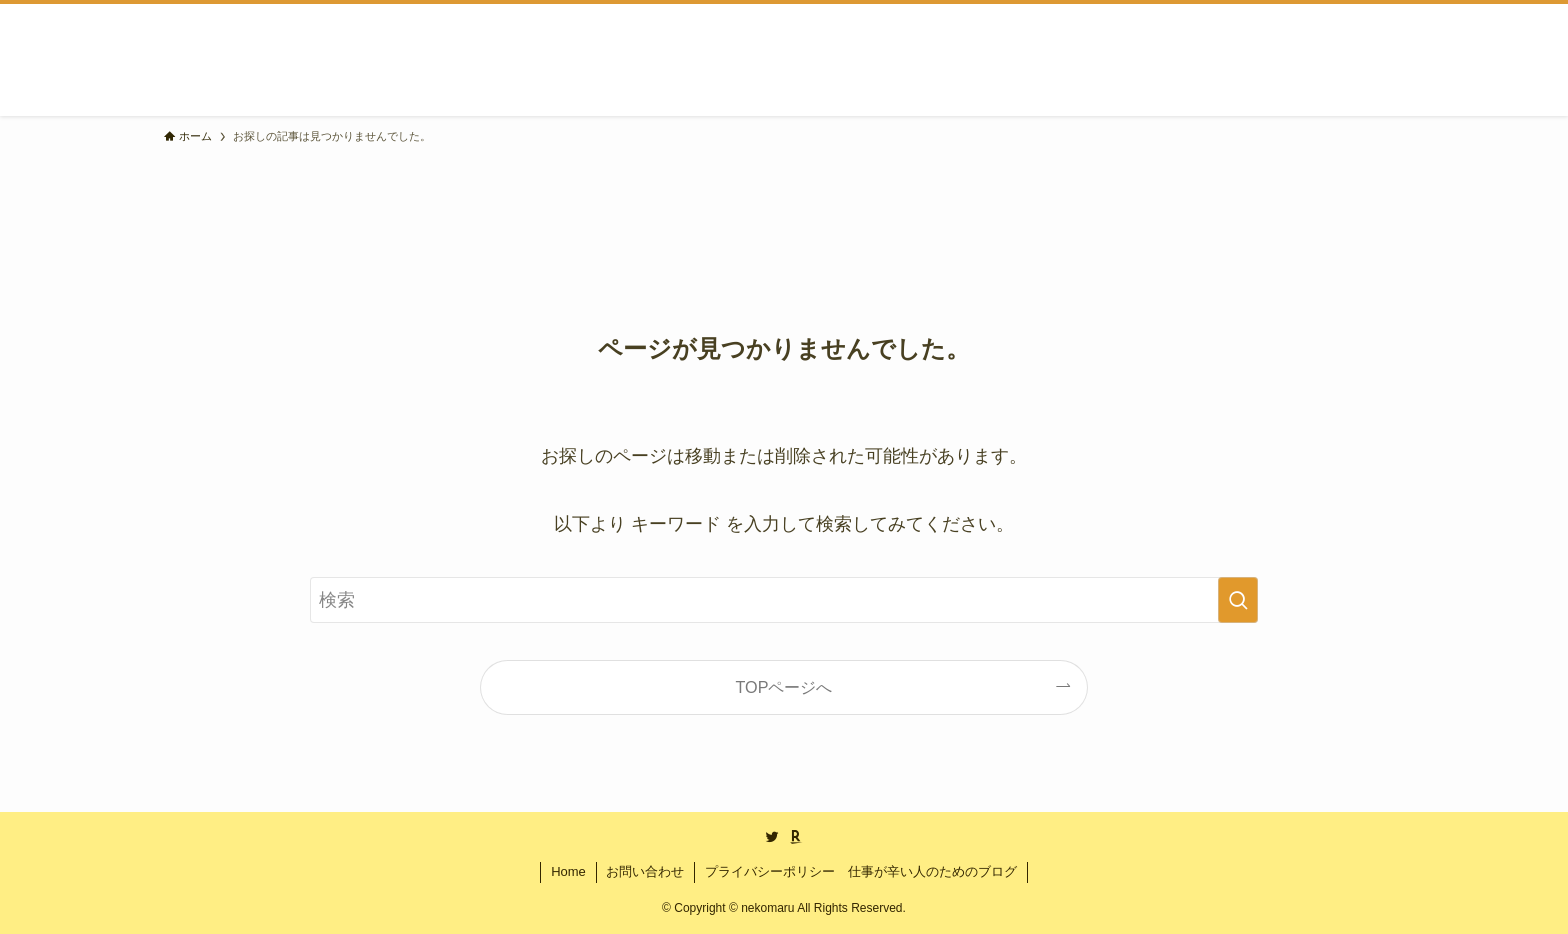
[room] (796, 837)
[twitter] (772, 837)
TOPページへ (784, 687)
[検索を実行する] (1238, 600)
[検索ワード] (784, 600)
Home (568, 871)
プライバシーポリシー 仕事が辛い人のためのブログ (861, 871)
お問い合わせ (645, 871)
